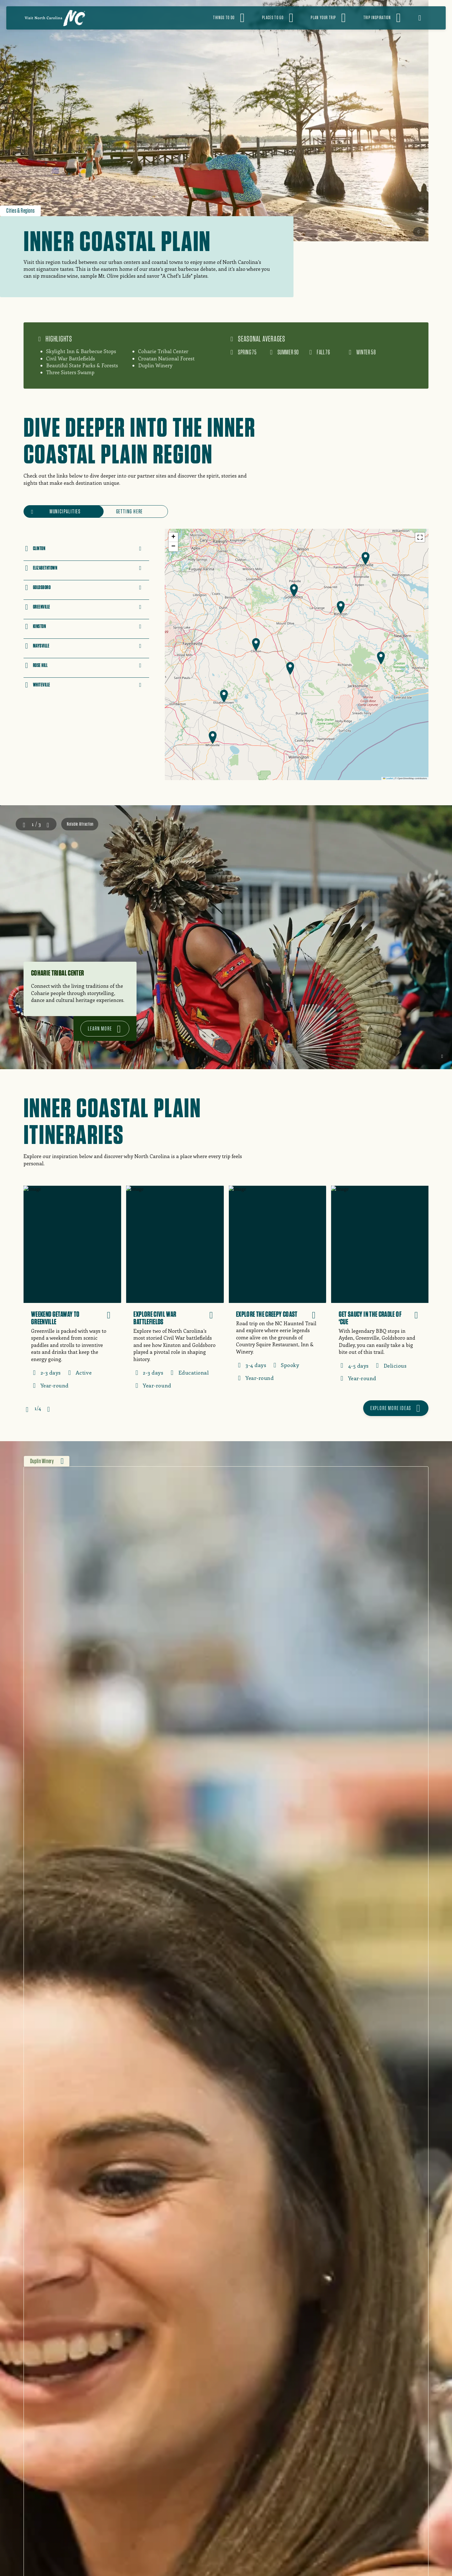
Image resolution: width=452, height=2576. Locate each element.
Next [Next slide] (48, 824)
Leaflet (388, 778)
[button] (256, 644)
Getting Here (129, 511)
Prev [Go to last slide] (24, 824)
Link (124, 542)
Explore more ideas (390, 1408)
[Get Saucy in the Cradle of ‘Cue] (380, 1288)
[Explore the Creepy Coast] (277, 1287)
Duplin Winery (42, 1461)
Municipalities (65, 511)
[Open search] (423, 18)
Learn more (100, 1028)
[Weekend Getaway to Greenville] (72, 1291)
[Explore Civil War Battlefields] (174, 1291)
